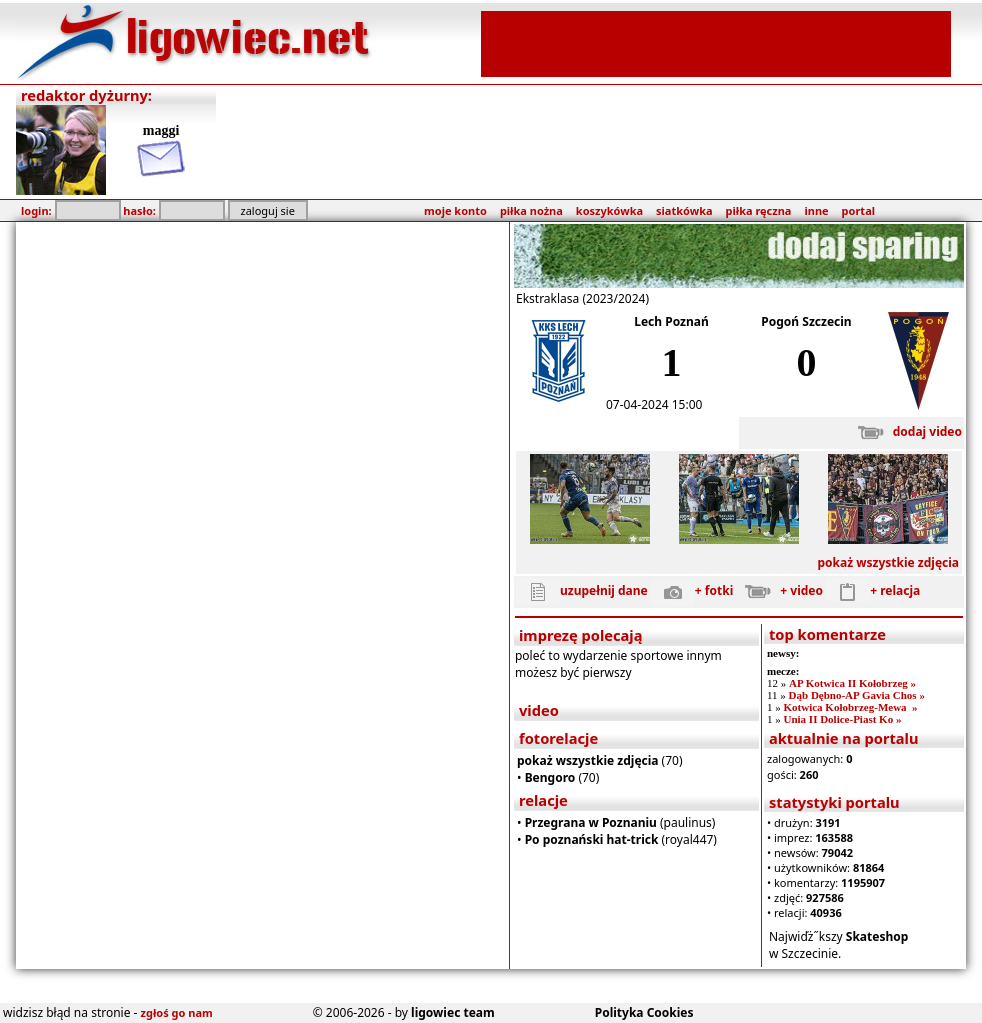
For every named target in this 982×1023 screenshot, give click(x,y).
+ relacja (873, 590)
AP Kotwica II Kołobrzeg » (852, 683)
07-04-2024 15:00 (654, 404)
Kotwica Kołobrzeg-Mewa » (850, 707)
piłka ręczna (759, 210)
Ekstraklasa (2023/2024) (582, 298)
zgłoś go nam (177, 1012)
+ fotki (692, 590)
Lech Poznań (671, 321)
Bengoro (550, 777)
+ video (779, 590)
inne (816, 210)
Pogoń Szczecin (806, 321)
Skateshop (877, 936)
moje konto (455, 210)
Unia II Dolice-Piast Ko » (842, 719)
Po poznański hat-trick (592, 839)
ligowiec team (453, 1012)
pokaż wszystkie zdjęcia (888, 562)
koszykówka (609, 210)
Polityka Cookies (644, 1012)
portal (858, 210)
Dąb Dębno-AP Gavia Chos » (857, 695)
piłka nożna (531, 210)
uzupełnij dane (582, 590)
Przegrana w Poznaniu (591, 822)
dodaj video (905, 431)
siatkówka (684, 210)
